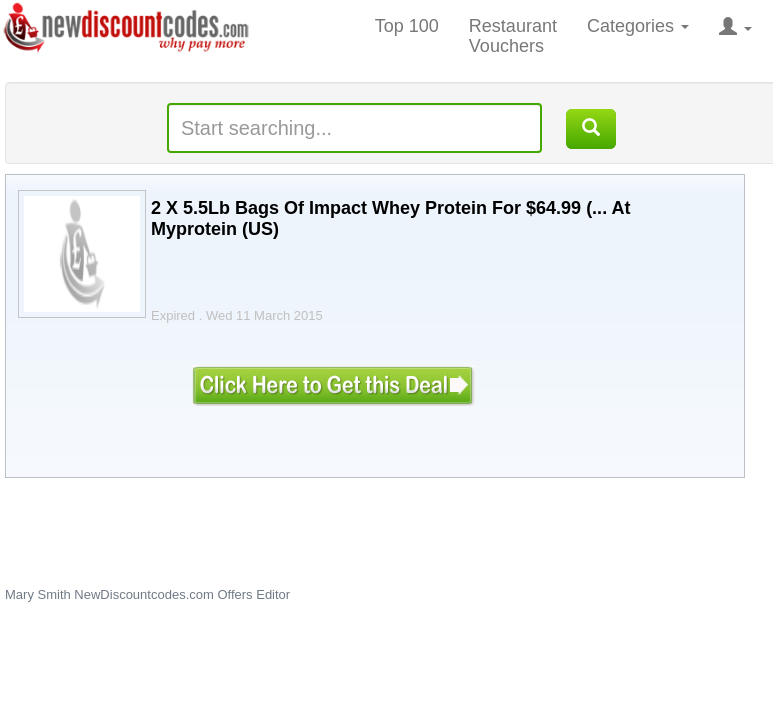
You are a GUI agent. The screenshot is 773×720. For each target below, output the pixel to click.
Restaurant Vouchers (513, 36)
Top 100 (407, 26)
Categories (638, 26)
